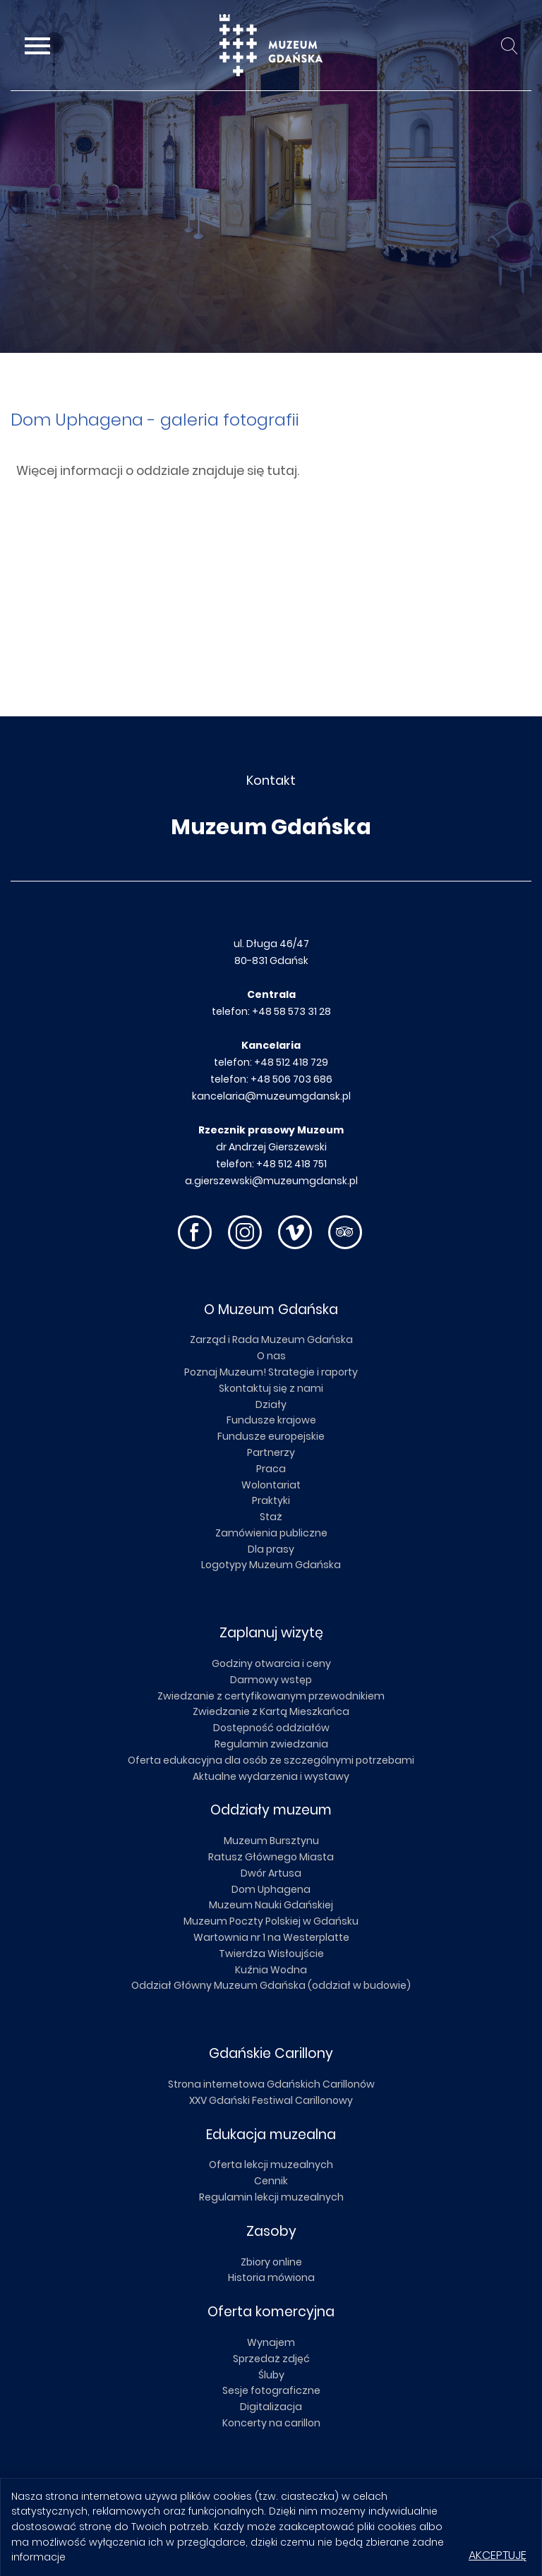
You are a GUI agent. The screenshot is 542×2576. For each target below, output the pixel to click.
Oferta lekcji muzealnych (271, 2164)
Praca (271, 1469)
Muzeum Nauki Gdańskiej (271, 1905)
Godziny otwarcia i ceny (271, 1663)
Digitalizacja (271, 2407)
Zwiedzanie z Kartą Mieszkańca (271, 1711)
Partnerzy (271, 1452)
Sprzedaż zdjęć (271, 2359)
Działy (271, 1404)
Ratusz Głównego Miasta (271, 1857)
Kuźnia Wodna (271, 1970)
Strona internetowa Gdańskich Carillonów (271, 2084)
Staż (271, 1517)
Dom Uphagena (271, 1889)
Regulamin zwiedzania (271, 1744)
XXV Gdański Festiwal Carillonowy (271, 2100)
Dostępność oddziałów (271, 1728)
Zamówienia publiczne (271, 1533)
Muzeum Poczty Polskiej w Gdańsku (271, 1921)
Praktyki (271, 1500)
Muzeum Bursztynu (271, 1841)
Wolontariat (271, 1485)
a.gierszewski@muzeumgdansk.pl (271, 1181)
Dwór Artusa (271, 1873)
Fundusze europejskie (271, 1436)
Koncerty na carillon (271, 2423)
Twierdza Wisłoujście (271, 1953)
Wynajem (271, 2342)
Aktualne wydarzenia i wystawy (271, 1776)
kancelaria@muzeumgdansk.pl (271, 1096)
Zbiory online (271, 2262)
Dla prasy (271, 1549)
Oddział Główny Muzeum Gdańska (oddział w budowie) (271, 1985)
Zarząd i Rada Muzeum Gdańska (271, 1339)
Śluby (271, 2375)
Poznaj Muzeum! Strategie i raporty (271, 1372)
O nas (271, 1356)
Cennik (271, 2181)
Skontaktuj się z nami (271, 1388)
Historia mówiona (271, 2277)
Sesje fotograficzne (271, 2390)
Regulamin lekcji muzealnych (271, 2197)
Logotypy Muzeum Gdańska (271, 1565)
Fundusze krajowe (271, 1420)
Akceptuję (497, 2555)
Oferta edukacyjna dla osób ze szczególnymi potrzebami (271, 1760)
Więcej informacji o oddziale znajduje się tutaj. (157, 470)
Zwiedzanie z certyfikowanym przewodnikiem (271, 1696)
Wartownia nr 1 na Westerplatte (271, 1937)
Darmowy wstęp (271, 1680)
